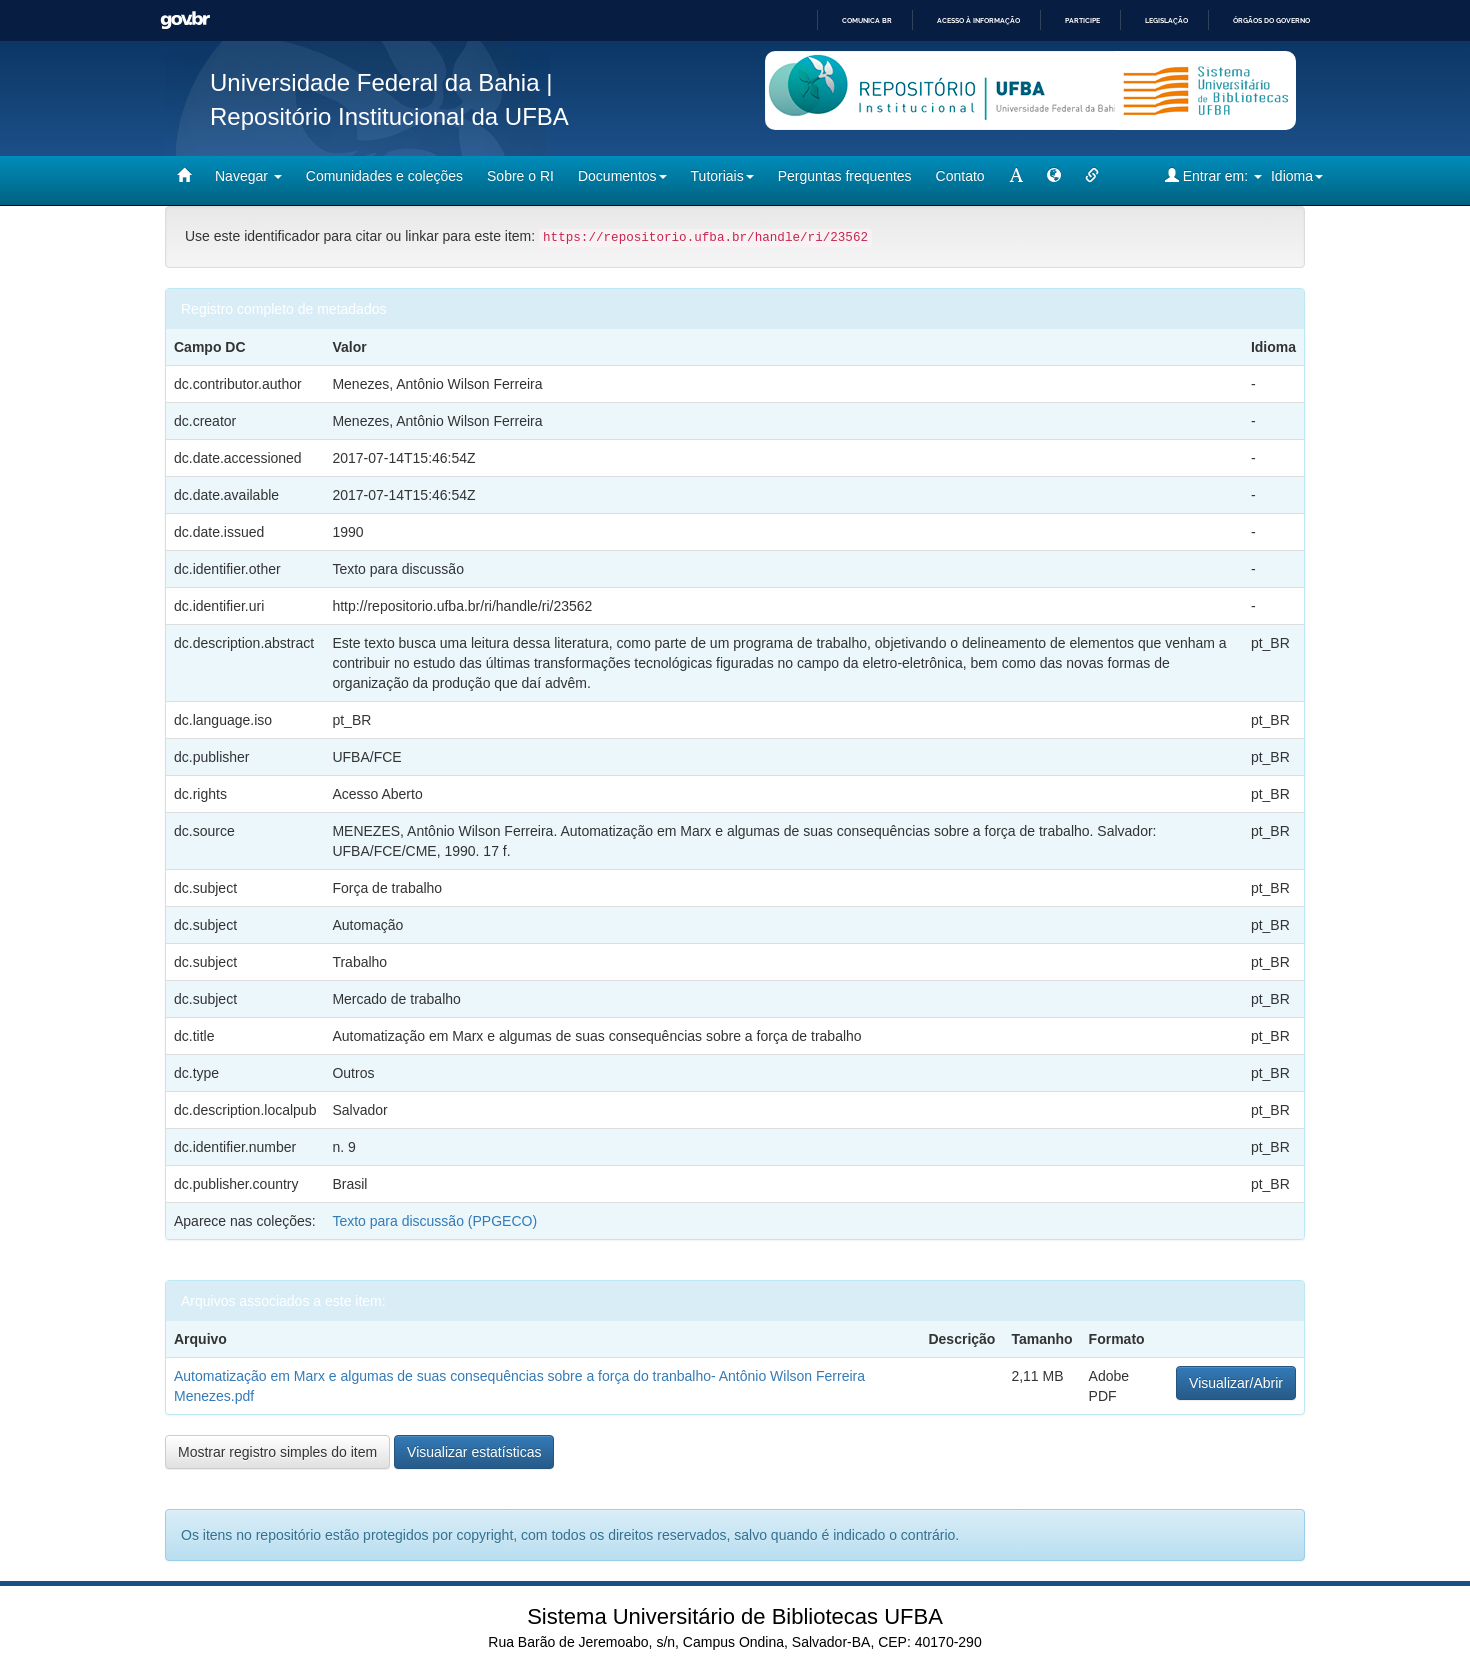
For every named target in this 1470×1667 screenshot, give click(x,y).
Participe (1082, 20)
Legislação (1166, 20)
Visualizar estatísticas (474, 1452)
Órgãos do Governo (1271, 20)
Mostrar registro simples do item (277, 1452)
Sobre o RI (520, 176)
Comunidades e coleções (384, 176)
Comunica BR (867, 20)
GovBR (185, 20)
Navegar (248, 176)
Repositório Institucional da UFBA (389, 116)
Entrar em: (1213, 175)
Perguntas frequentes (845, 176)
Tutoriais (722, 176)
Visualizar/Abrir (1236, 1383)
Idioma (1297, 176)
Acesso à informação (978, 20)
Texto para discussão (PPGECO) (434, 1221)
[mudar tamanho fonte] (1016, 176)
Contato (960, 176)
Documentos (622, 176)
